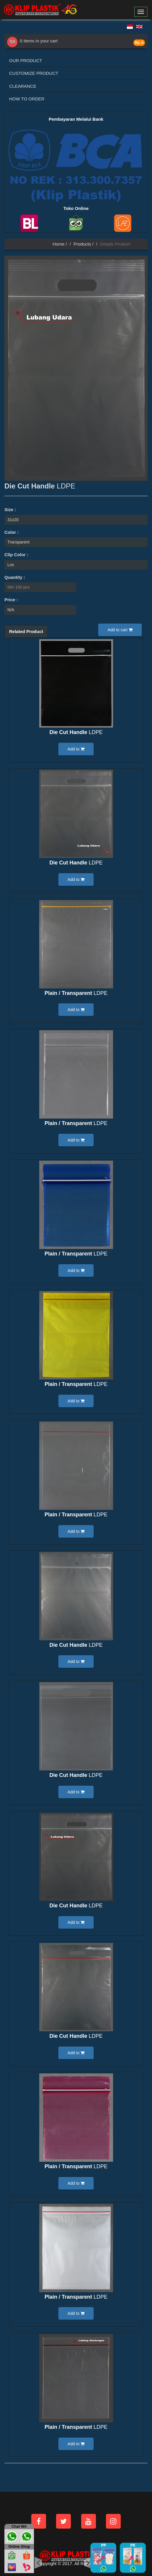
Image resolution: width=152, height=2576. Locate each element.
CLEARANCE (22, 86)
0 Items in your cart (32, 40)
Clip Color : (16, 554)
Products (82, 243)
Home (58, 243)
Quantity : (14, 577)
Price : (11, 599)
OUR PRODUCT (25, 60)
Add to (76, 749)
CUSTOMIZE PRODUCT (33, 73)
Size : (10, 509)
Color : (11, 532)
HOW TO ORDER (26, 98)
